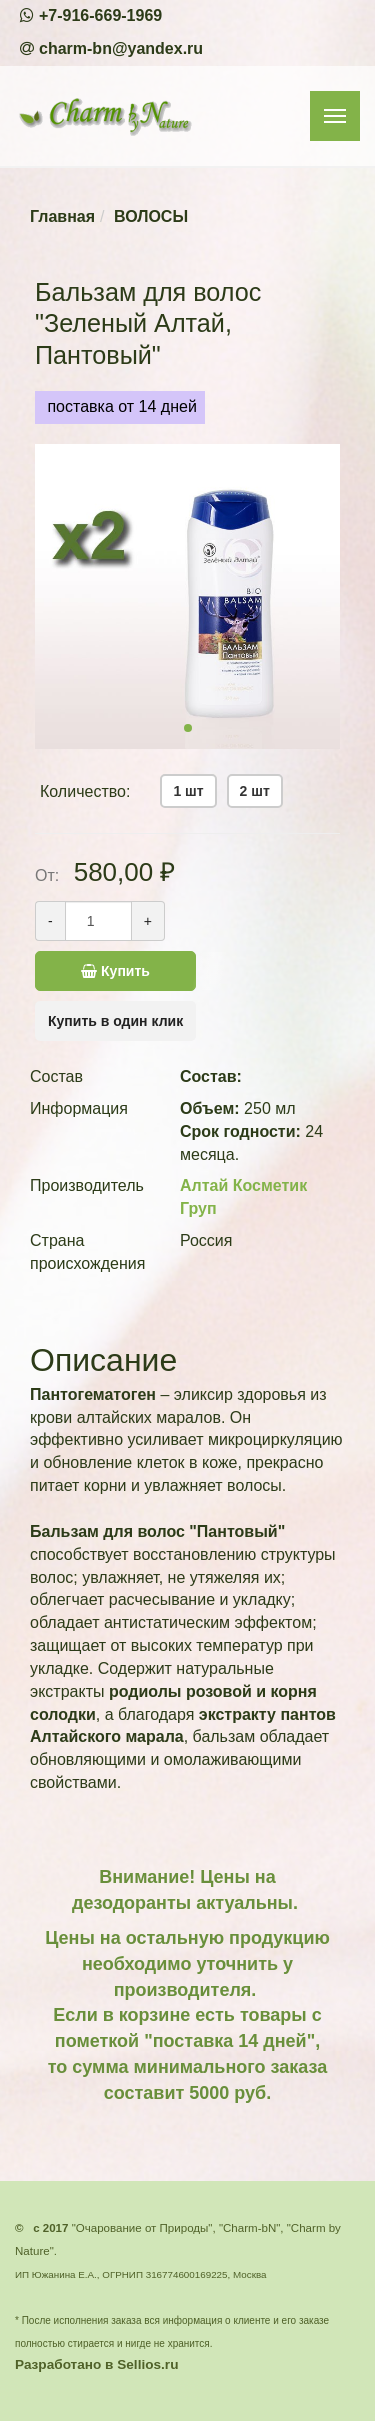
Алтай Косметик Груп (243, 1197)
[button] (188, 728)
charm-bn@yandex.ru (121, 48)
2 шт (255, 791)
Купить (138, 971)
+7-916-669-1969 (100, 15)
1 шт (188, 791)
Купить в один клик (115, 1021)
